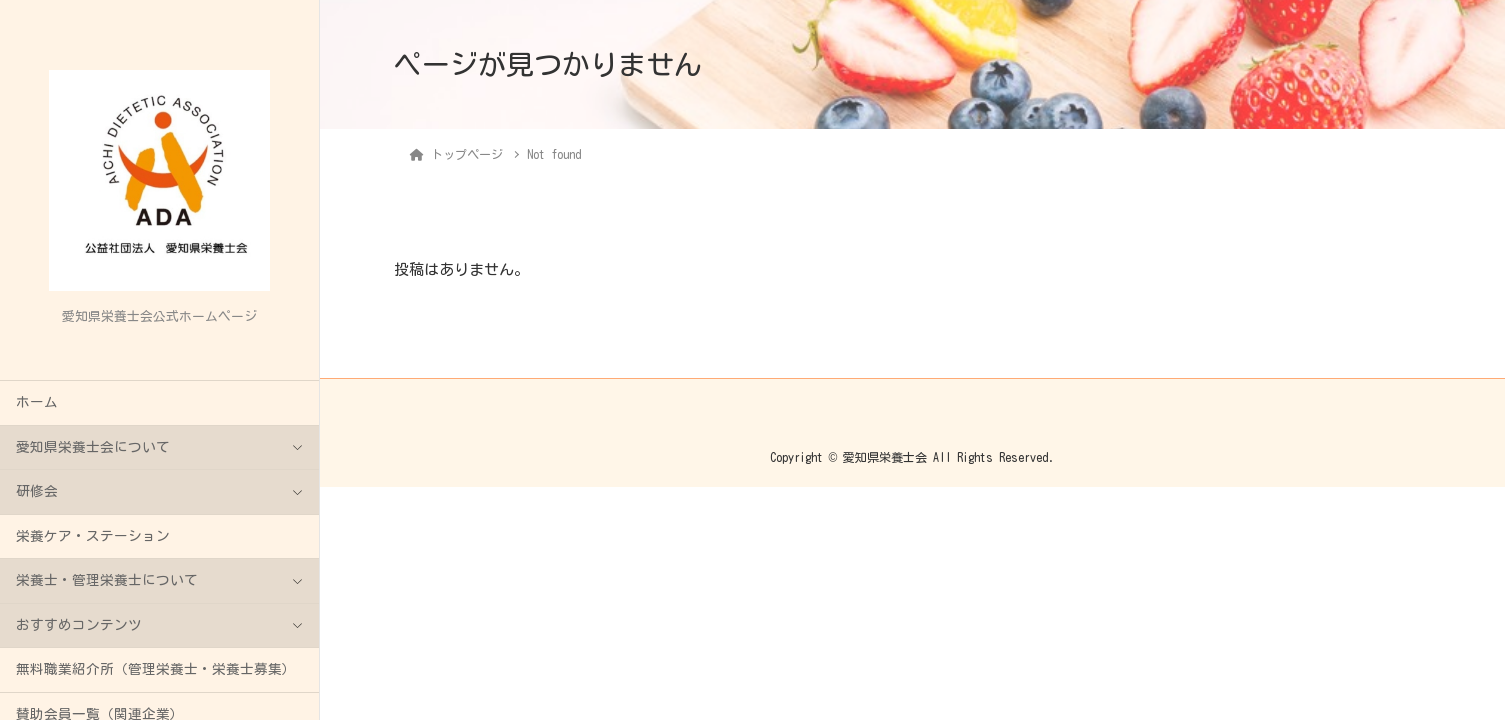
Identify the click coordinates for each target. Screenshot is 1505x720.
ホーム (37, 402)
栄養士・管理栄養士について (107, 580)
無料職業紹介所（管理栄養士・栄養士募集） (156, 669)
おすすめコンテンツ (79, 625)
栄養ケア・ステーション (93, 536)
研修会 (37, 491)
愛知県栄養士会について (93, 447)
